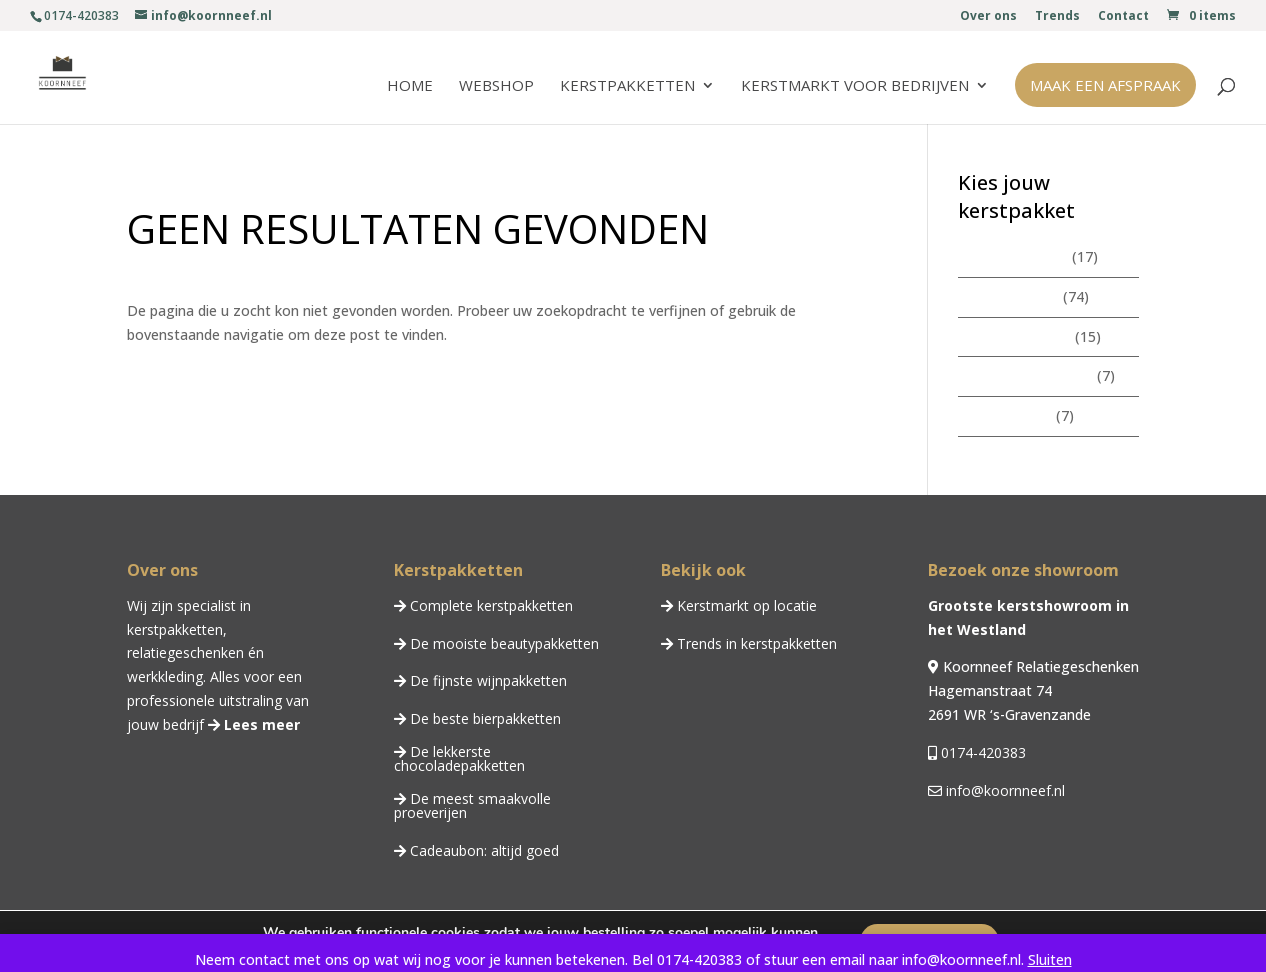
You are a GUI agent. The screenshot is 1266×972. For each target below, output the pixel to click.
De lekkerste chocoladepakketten (459, 758)
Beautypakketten (1014, 336)
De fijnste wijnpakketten (486, 680)
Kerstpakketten (627, 86)
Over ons (988, 17)
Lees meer (260, 724)
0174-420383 (981, 752)
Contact (1123, 17)
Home (410, 86)
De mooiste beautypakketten (502, 643)
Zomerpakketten (1013, 256)
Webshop (496, 86)
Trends (1057, 17)
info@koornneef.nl (1003, 790)
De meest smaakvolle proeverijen (472, 805)
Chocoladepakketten (1025, 375)
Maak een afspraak (1105, 85)
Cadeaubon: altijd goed (482, 850)
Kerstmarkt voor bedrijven (855, 86)
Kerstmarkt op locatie (745, 605)
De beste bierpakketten (483, 718)
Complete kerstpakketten (489, 605)
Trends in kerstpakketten (755, 643)
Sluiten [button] (1050, 959)
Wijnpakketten (1005, 415)
